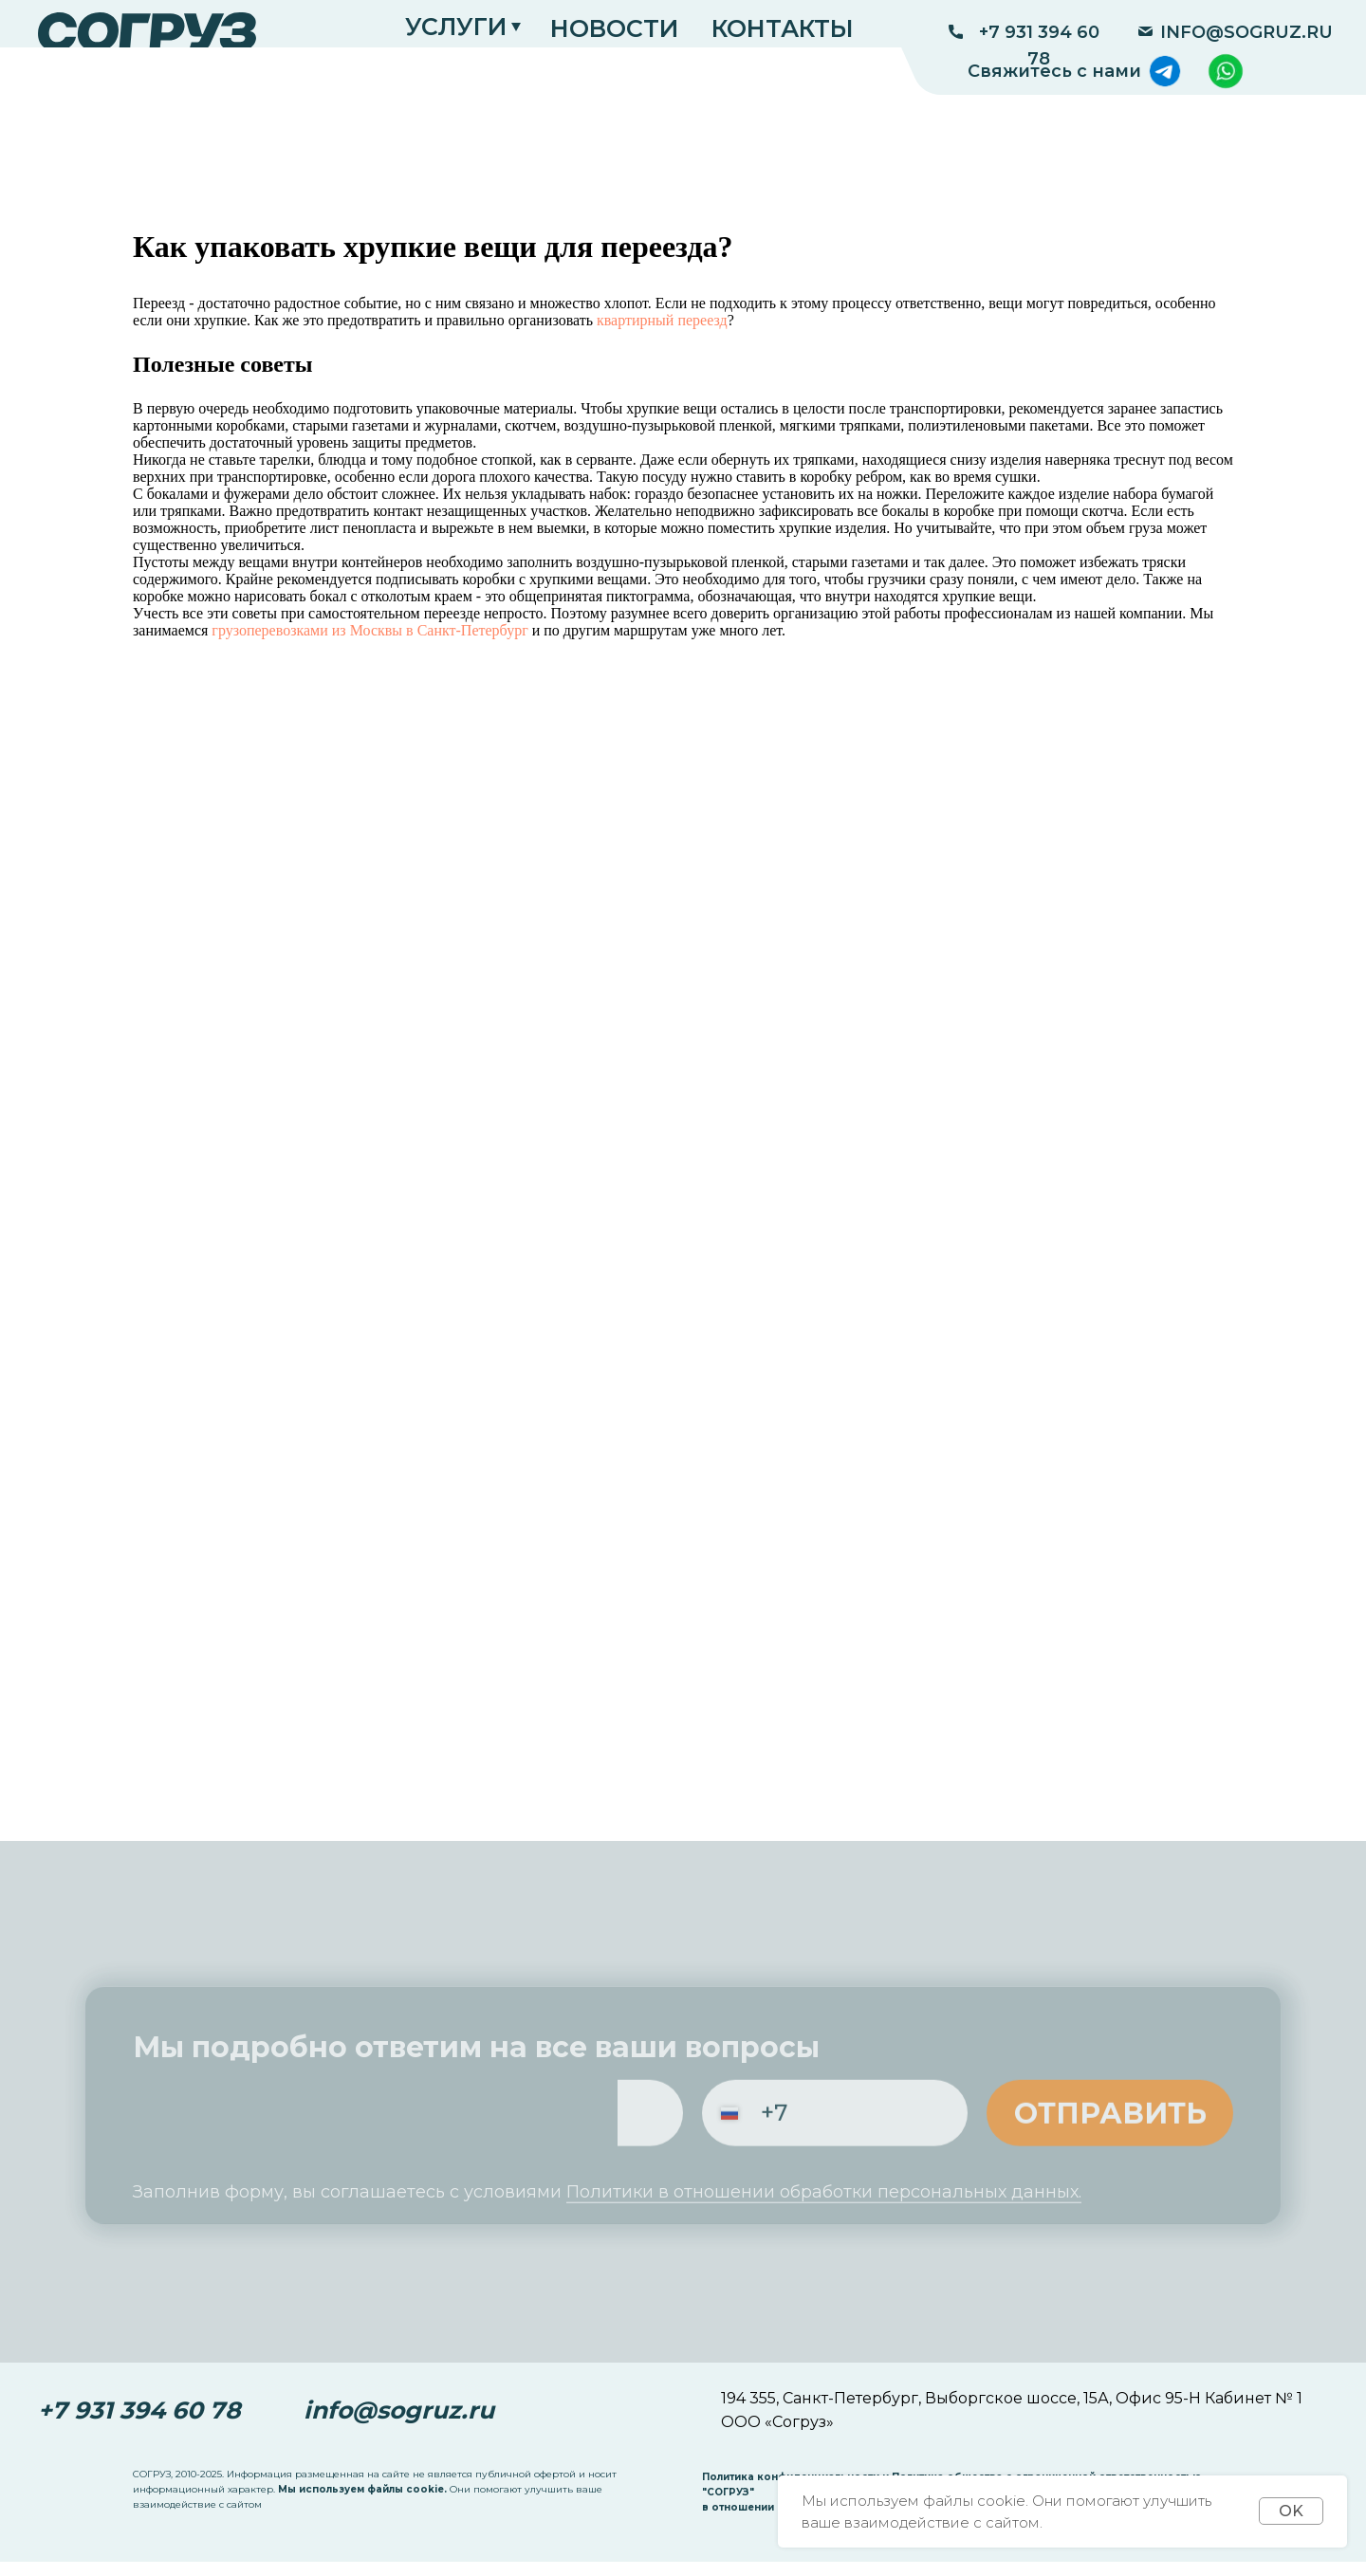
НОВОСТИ (614, 28)
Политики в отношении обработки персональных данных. (823, 2214)
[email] (550, 2127)
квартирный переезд (662, 320)
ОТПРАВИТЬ (1110, 2126)
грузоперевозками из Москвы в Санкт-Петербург (369, 630)
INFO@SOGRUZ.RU (1246, 32)
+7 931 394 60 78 (1039, 45)
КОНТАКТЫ (782, 28)
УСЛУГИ (456, 26)
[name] (265, 2127)
